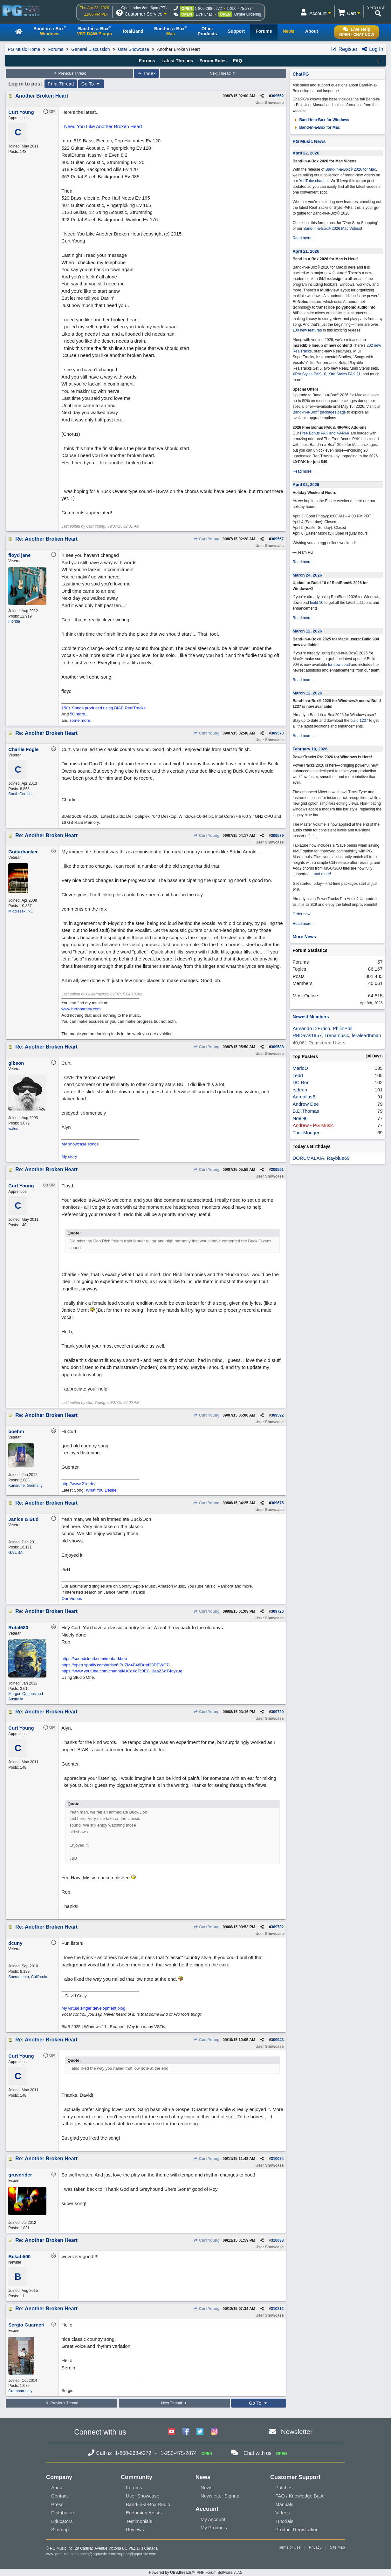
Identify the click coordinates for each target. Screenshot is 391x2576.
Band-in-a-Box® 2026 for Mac (351, 169)
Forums (55, 49)
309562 (277, 96)
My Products (214, 2527)
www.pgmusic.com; (62, 2554)
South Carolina (20, 794)
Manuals (284, 2504)
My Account (213, 2519)
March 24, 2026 (307, 575)
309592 (277, 1415)
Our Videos (71, 1598)
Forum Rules (213, 60)
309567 (277, 539)
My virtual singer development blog (93, 2008)
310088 (277, 2240)
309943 (277, 2040)
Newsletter (296, 2431)
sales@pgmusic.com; (98, 2554)
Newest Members (310, 1016)
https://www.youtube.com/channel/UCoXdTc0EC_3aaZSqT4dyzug (121, 1671)
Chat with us (257, 2453)
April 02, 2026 (305, 484)
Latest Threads (177, 60)
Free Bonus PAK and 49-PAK (325, 433)
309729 (277, 1712)
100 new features (307, 330)
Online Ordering (247, 14)
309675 (277, 1503)
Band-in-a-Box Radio (148, 2504)
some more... (82, 720)
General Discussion (90, 49)
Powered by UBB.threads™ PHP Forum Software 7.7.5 (195, 2572)
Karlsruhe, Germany (25, 1485)
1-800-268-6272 (208, 8)
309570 (277, 733)
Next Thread (223, 73)
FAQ (237, 60)
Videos (282, 2512)
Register (344, 49)
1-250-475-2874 (240, 8)
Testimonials (139, 2521)
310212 (277, 2308)
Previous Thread (69, 73)
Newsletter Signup (220, 2495)
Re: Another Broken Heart (46, 539)
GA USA (15, 1552)
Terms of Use (289, 2547)
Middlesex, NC (20, 911)
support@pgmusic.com (136, 2554)
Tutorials (284, 2521)
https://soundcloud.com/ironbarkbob (94, 1658)
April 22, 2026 (305, 153)
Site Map (337, 2547)
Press (57, 2504)
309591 (277, 1169)
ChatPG (300, 74)
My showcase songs (80, 1144)
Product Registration (297, 2529)
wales (13, 1128)
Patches (283, 2487)
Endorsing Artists (144, 2512)
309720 (277, 1611)
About (57, 2487)
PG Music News (309, 141)
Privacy (315, 2547)
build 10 (316, 602)
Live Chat (204, 14)
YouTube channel (314, 181)
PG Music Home (24, 49)
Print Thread (61, 83)
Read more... (303, 238)
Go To (91, 83)
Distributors (63, 2512)
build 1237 (359, 720)
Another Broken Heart (41, 96)
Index (146, 73)
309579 (277, 835)
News (207, 2487)
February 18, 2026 (309, 749)
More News (304, 936)
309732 (277, 1927)
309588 (277, 1047)
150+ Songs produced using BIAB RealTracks (103, 708)
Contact (59, 2495)
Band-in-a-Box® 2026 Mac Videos (332, 228)
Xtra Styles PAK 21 (344, 374)
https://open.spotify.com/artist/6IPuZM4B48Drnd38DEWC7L (116, 1665)
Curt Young (206, 539)
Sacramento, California (27, 1977)
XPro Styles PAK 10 (309, 374)
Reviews (135, 2529)
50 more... (79, 714)
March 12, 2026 (307, 631)
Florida (14, 621)
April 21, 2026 (305, 251)
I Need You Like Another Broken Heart (101, 126)
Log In (372, 49)
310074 (277, 2158)
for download (339, 664)
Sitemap (60, 2529)
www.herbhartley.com (80, 1009)
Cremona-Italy (20, 2391)
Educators (62, 2521)
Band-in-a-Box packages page (319, 412)
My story (69, 1156)
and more (322, 874)
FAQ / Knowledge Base (300, 2495)
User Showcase (133, 49)
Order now (301, 914)
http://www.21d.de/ (78, 1483)
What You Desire (101, 1490)
